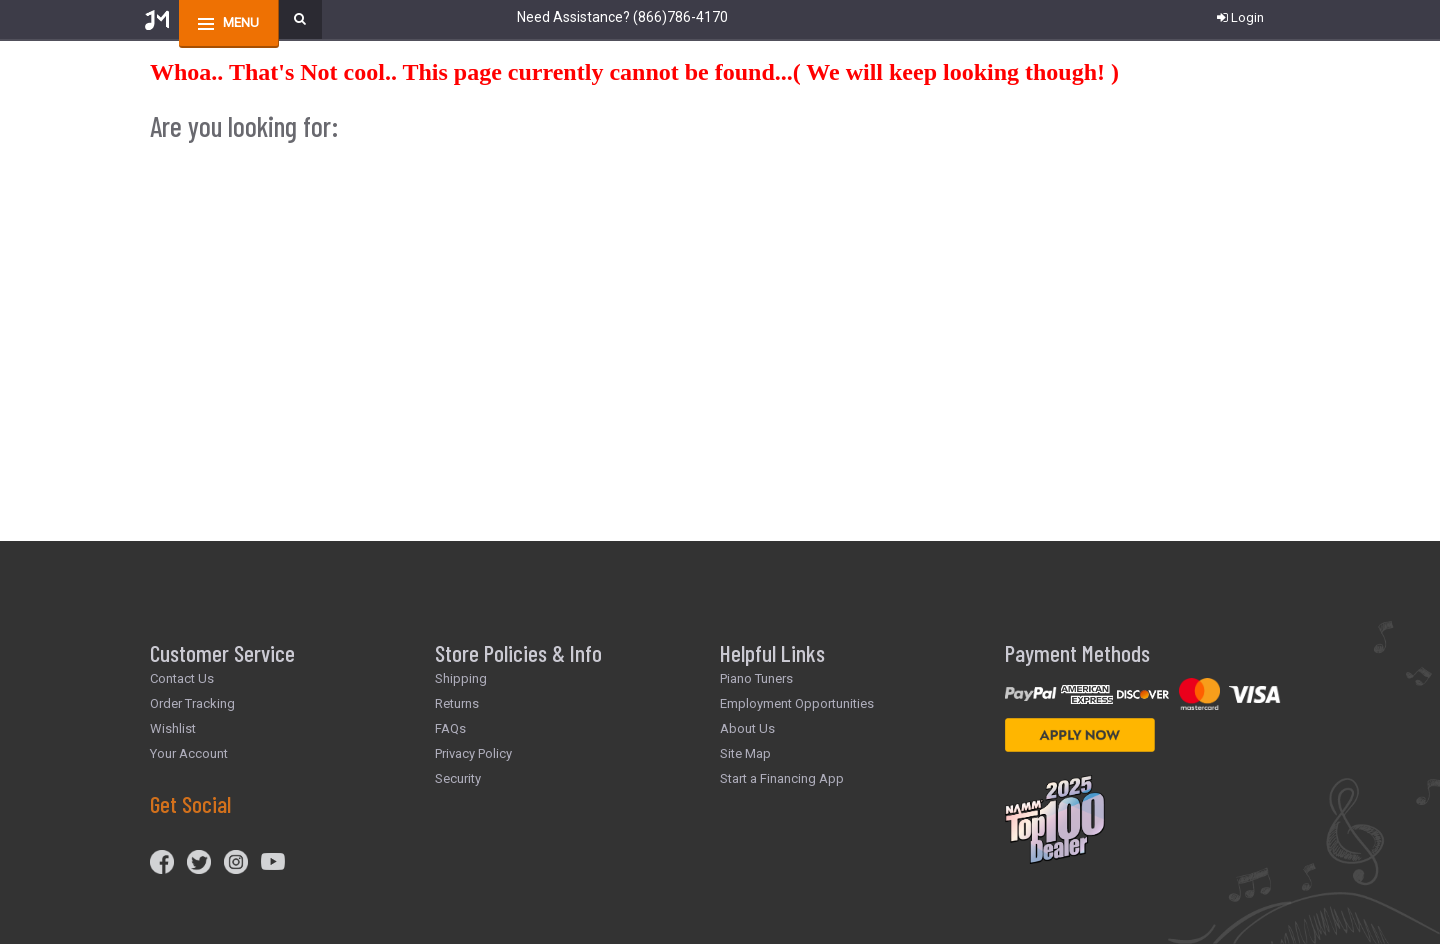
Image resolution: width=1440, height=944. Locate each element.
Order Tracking (192, 703)
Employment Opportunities (797, 703)
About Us (747, 728)
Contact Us (182, 678)
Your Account (189, 753)
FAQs (450, 728)
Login (1240, 17)
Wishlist (173, 728)
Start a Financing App (782, 778)
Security (458, 778)
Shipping (461, 678)
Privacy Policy (473, 753)
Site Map (745, 753)
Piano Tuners (756, 678)
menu (241, 22)
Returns (457, 703)
